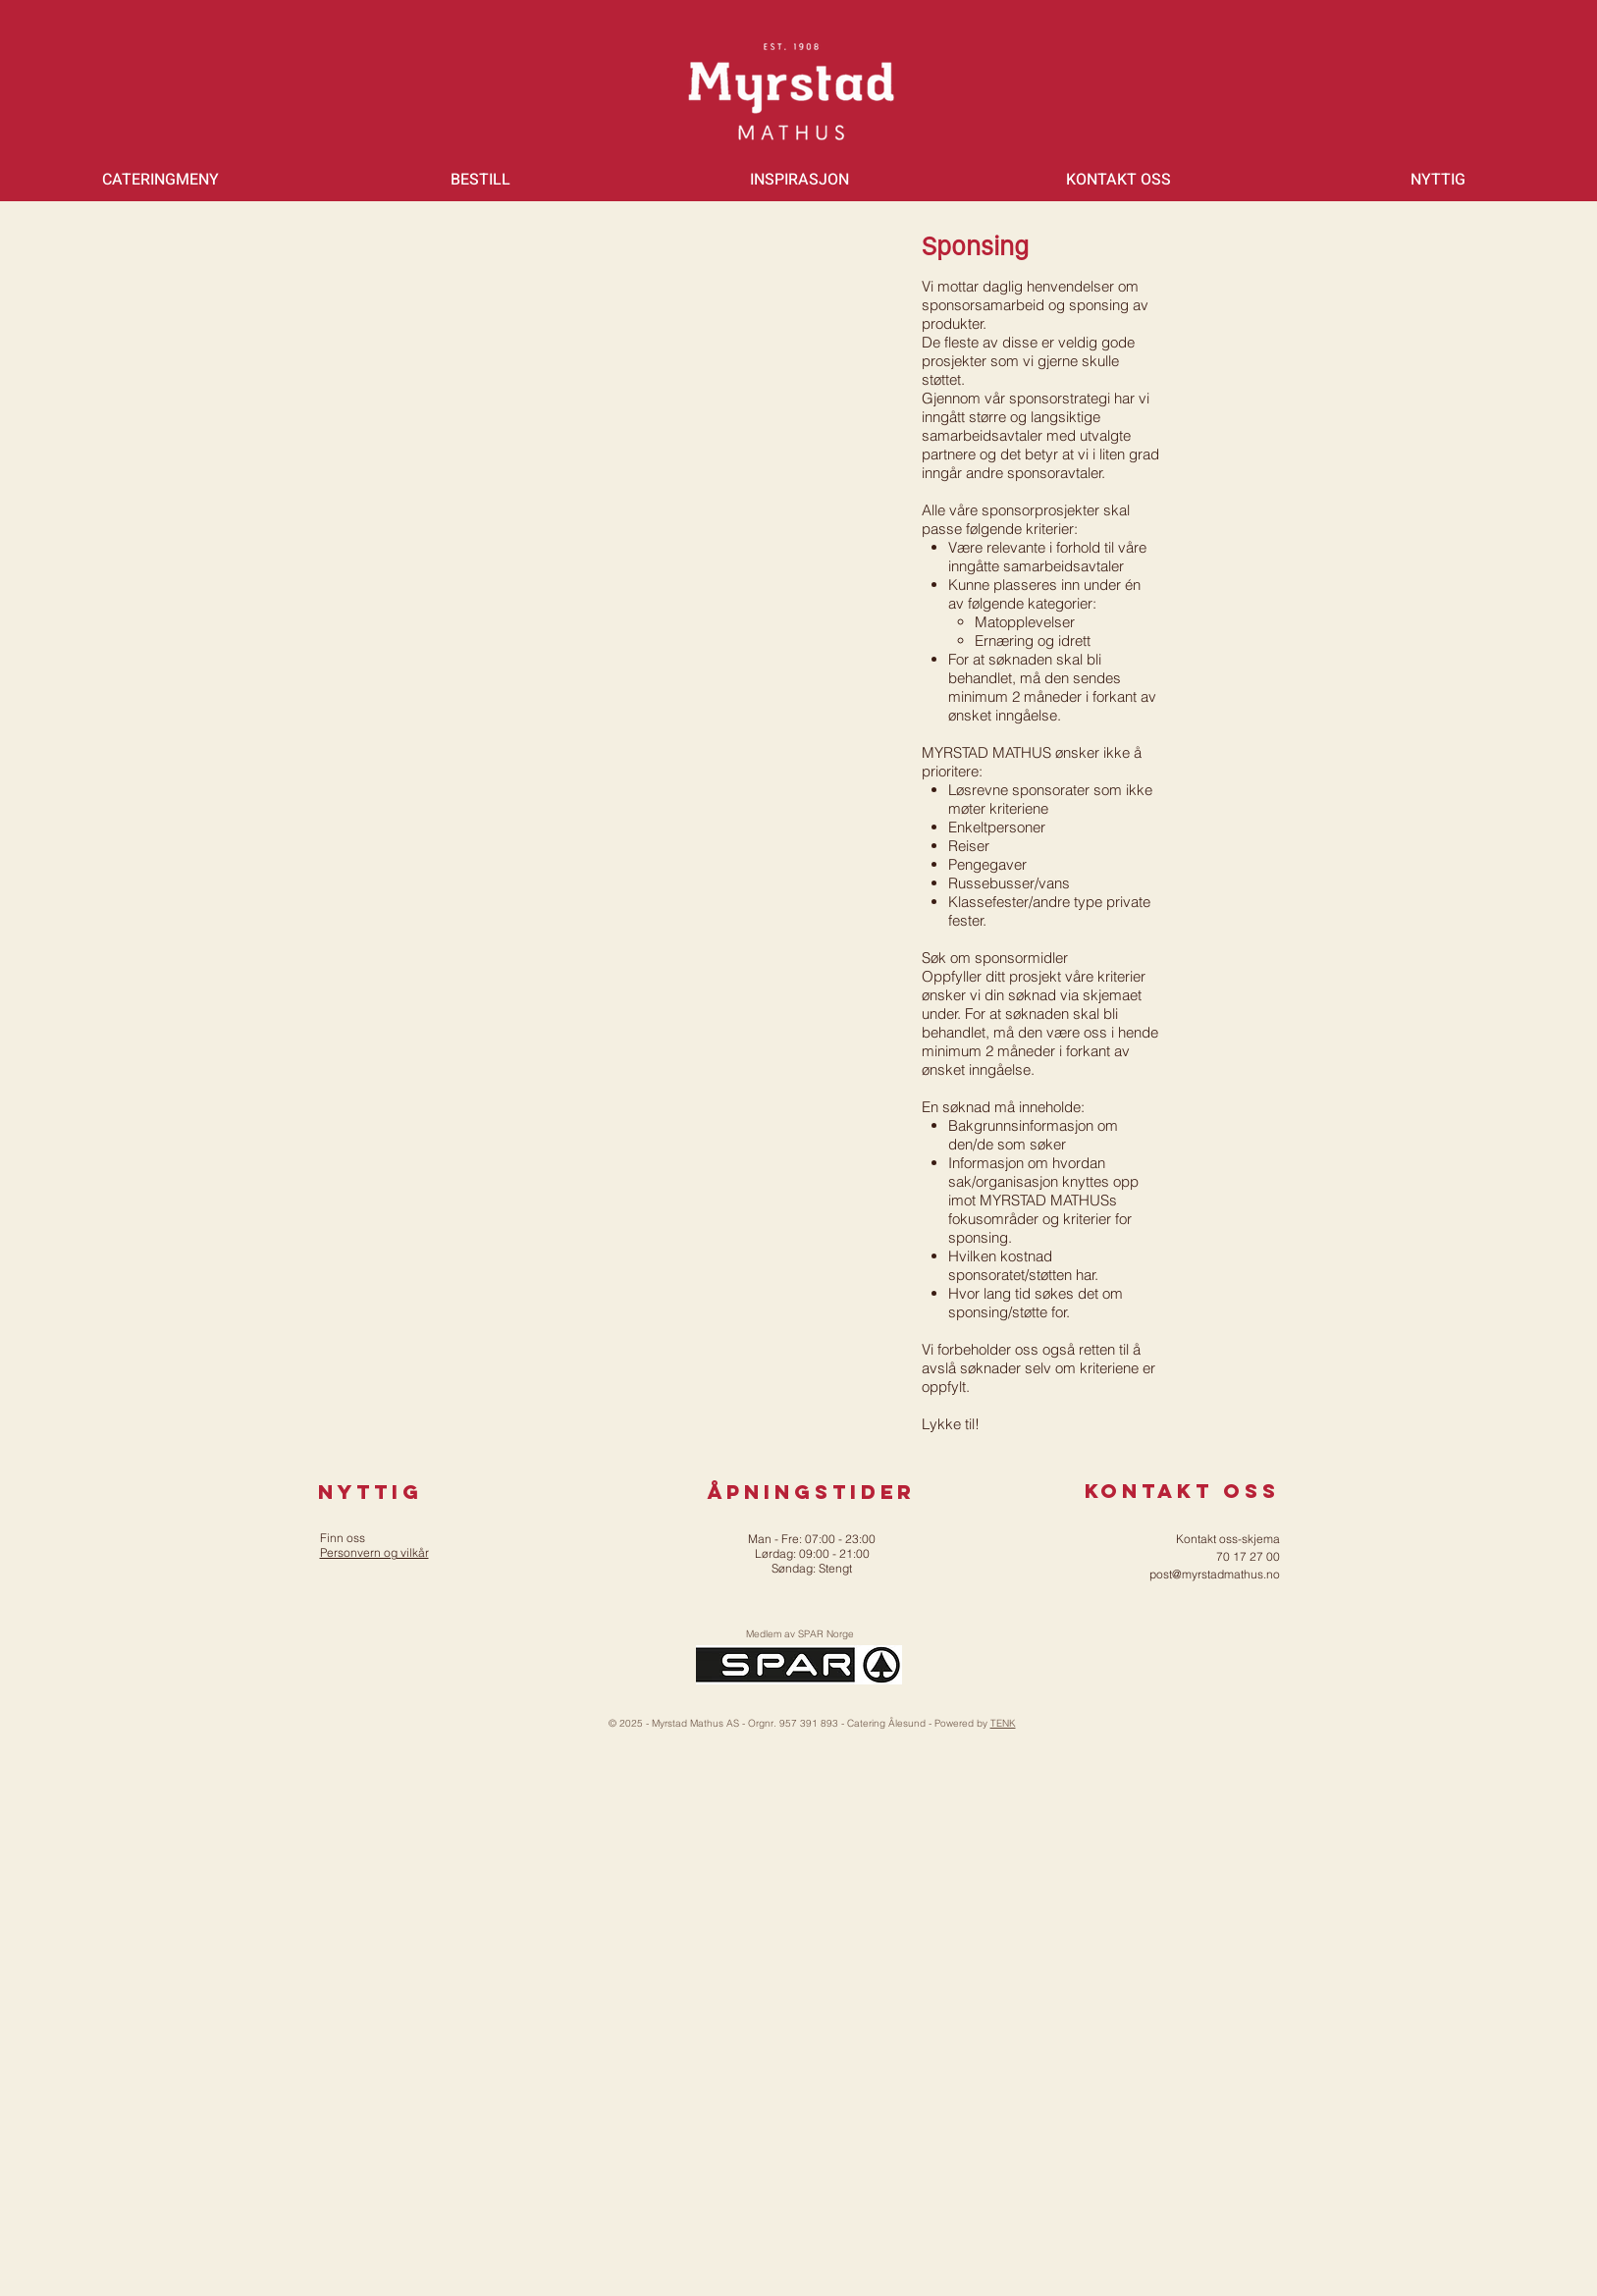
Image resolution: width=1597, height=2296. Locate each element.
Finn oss (342, 1537)
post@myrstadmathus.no (1214, 1574)
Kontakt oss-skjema (1228, 1538)
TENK (1003, 1723)
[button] (160, 179)
